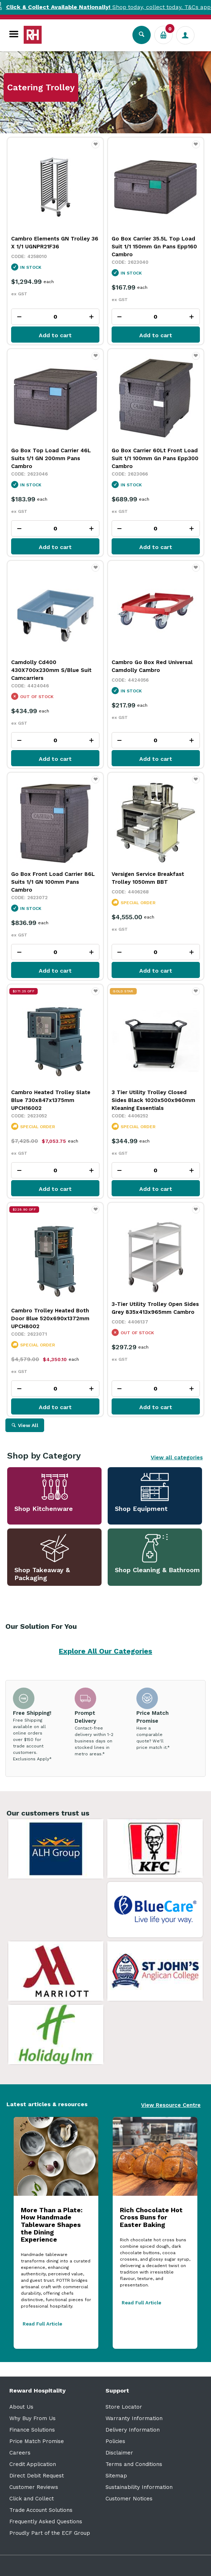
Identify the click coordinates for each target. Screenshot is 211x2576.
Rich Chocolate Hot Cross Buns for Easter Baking (151, 2217)
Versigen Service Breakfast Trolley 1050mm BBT (148, 878)
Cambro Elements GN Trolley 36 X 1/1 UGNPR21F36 (54, 242)
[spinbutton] (55, 316)
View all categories (177, 1457)
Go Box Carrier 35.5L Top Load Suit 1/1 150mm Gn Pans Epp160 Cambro (154, 246)
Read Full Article (42, 2324)
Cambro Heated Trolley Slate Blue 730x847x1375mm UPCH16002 (50, 1100)
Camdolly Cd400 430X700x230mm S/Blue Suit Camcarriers (51, 670)
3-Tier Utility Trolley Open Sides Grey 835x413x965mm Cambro (155, 1308)
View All (28, 1425)
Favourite (95, 147)
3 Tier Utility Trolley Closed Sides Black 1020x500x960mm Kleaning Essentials (153, 1100)
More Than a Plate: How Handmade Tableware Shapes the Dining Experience (52, 2224)
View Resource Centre (171, 2105)
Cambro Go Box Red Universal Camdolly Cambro (152, 666)
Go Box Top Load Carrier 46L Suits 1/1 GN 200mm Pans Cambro (51, 458)
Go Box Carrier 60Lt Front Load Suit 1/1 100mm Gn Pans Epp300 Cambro (155, 458)
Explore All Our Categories (105, 1651)
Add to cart (55, 335)
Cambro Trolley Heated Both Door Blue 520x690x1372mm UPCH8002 (50, 1318)
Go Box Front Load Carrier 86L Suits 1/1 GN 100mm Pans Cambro (53, 882)
